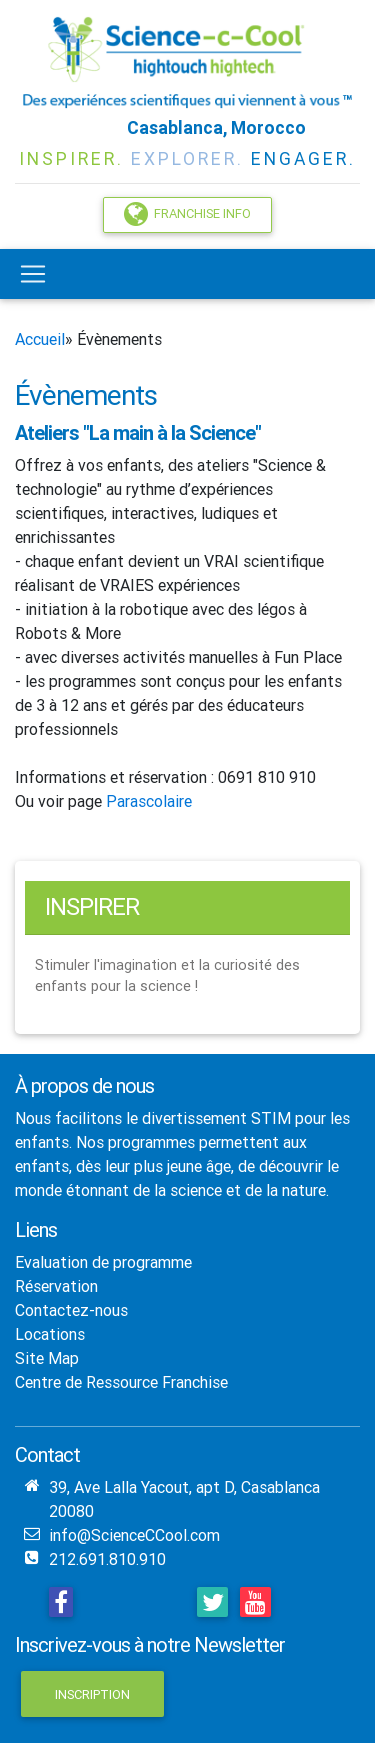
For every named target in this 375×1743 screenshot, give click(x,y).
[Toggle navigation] (33, 274)
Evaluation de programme (103, 1262)
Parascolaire (149, 801)
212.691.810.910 (107, 1559)
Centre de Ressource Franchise (121, 1382)
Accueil (40, 339)
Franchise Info (187, 214)
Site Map (47, 1358)
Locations (50, 1334)
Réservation (56, 1286)
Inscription (92, 1694)
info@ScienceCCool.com (134, 1535)
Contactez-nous (71, 1310)
